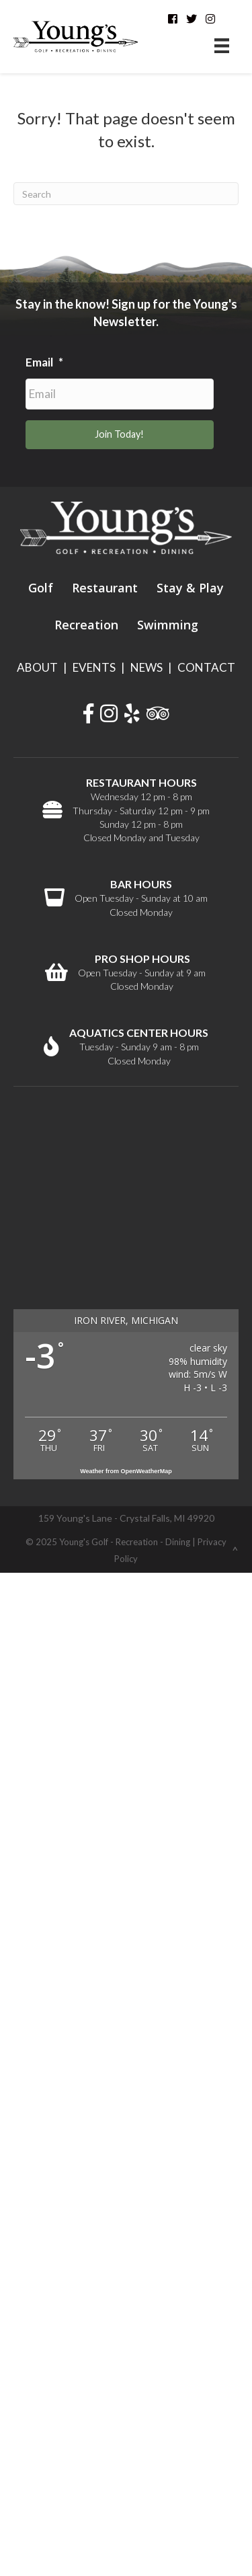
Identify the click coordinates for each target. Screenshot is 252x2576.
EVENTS (94, 667)
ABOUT (37, 667)
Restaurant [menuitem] (105, 588)
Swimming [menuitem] (167, 625)
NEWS (146, 667)
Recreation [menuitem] (86, 625)
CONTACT (206, 667)
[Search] (126, 193)
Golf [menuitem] (40, 588)
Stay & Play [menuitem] (190, 588)
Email (44, 362)
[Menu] (222, 45)
